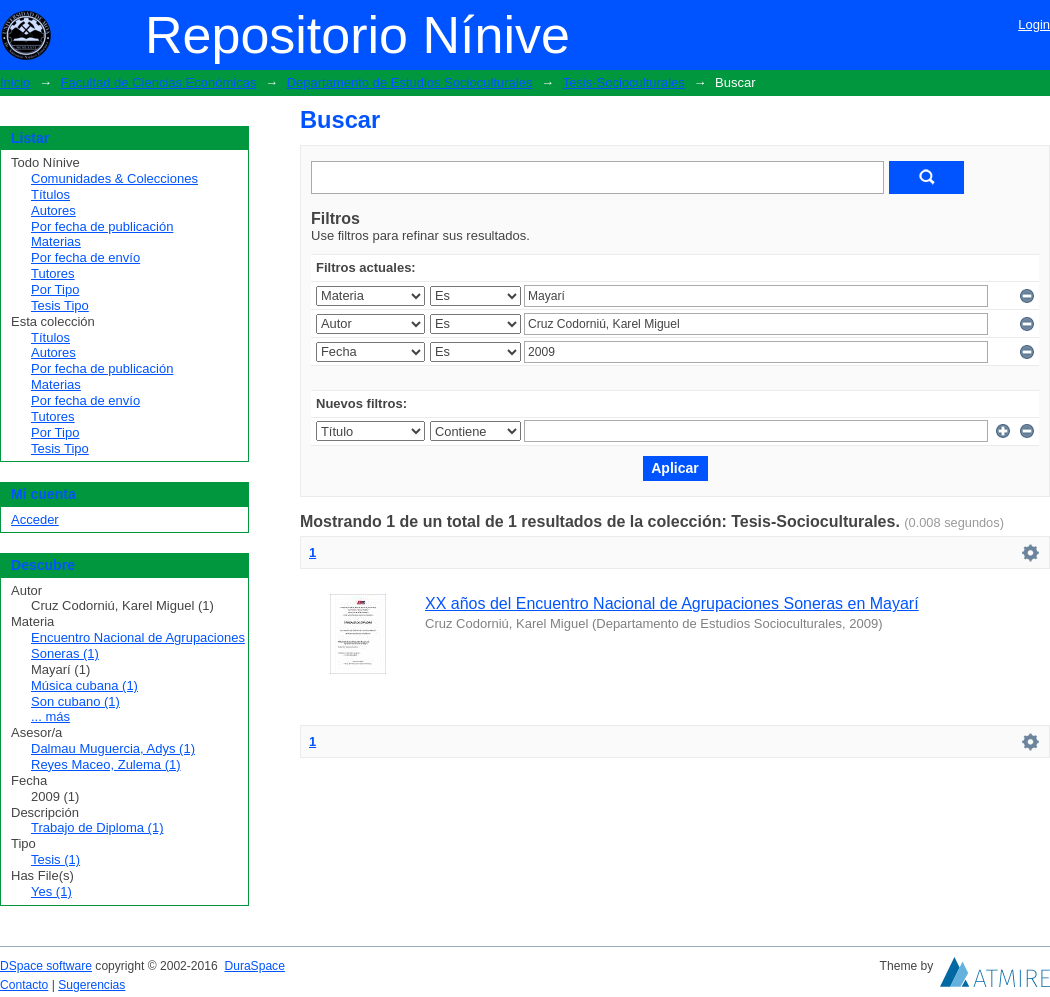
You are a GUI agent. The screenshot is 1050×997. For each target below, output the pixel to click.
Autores (53, 210)
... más (50, 716)
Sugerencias (91, 985)
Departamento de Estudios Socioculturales (410, 82)
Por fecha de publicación (102, 226)
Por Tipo (55, 289)
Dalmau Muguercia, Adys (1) (113, 748)
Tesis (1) (55, 859)
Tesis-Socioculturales (624, 82)
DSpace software (46, 966)
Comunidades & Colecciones (114, 178)
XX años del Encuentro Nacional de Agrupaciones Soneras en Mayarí (672, 603)
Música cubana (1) (84, 685)
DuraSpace (254, 966)
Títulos (50, 194)
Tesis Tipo (60, 305)
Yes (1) (51, 891)
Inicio (15, 82)
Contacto (24, 985)
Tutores (53, 273)
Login (1034, 24)
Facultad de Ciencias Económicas (159, 82)
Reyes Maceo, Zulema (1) (106, 764)
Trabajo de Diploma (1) (97, 827)
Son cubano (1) (75, 701)
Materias (56, 241)
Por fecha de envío (85, 257)
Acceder (35, 519)
